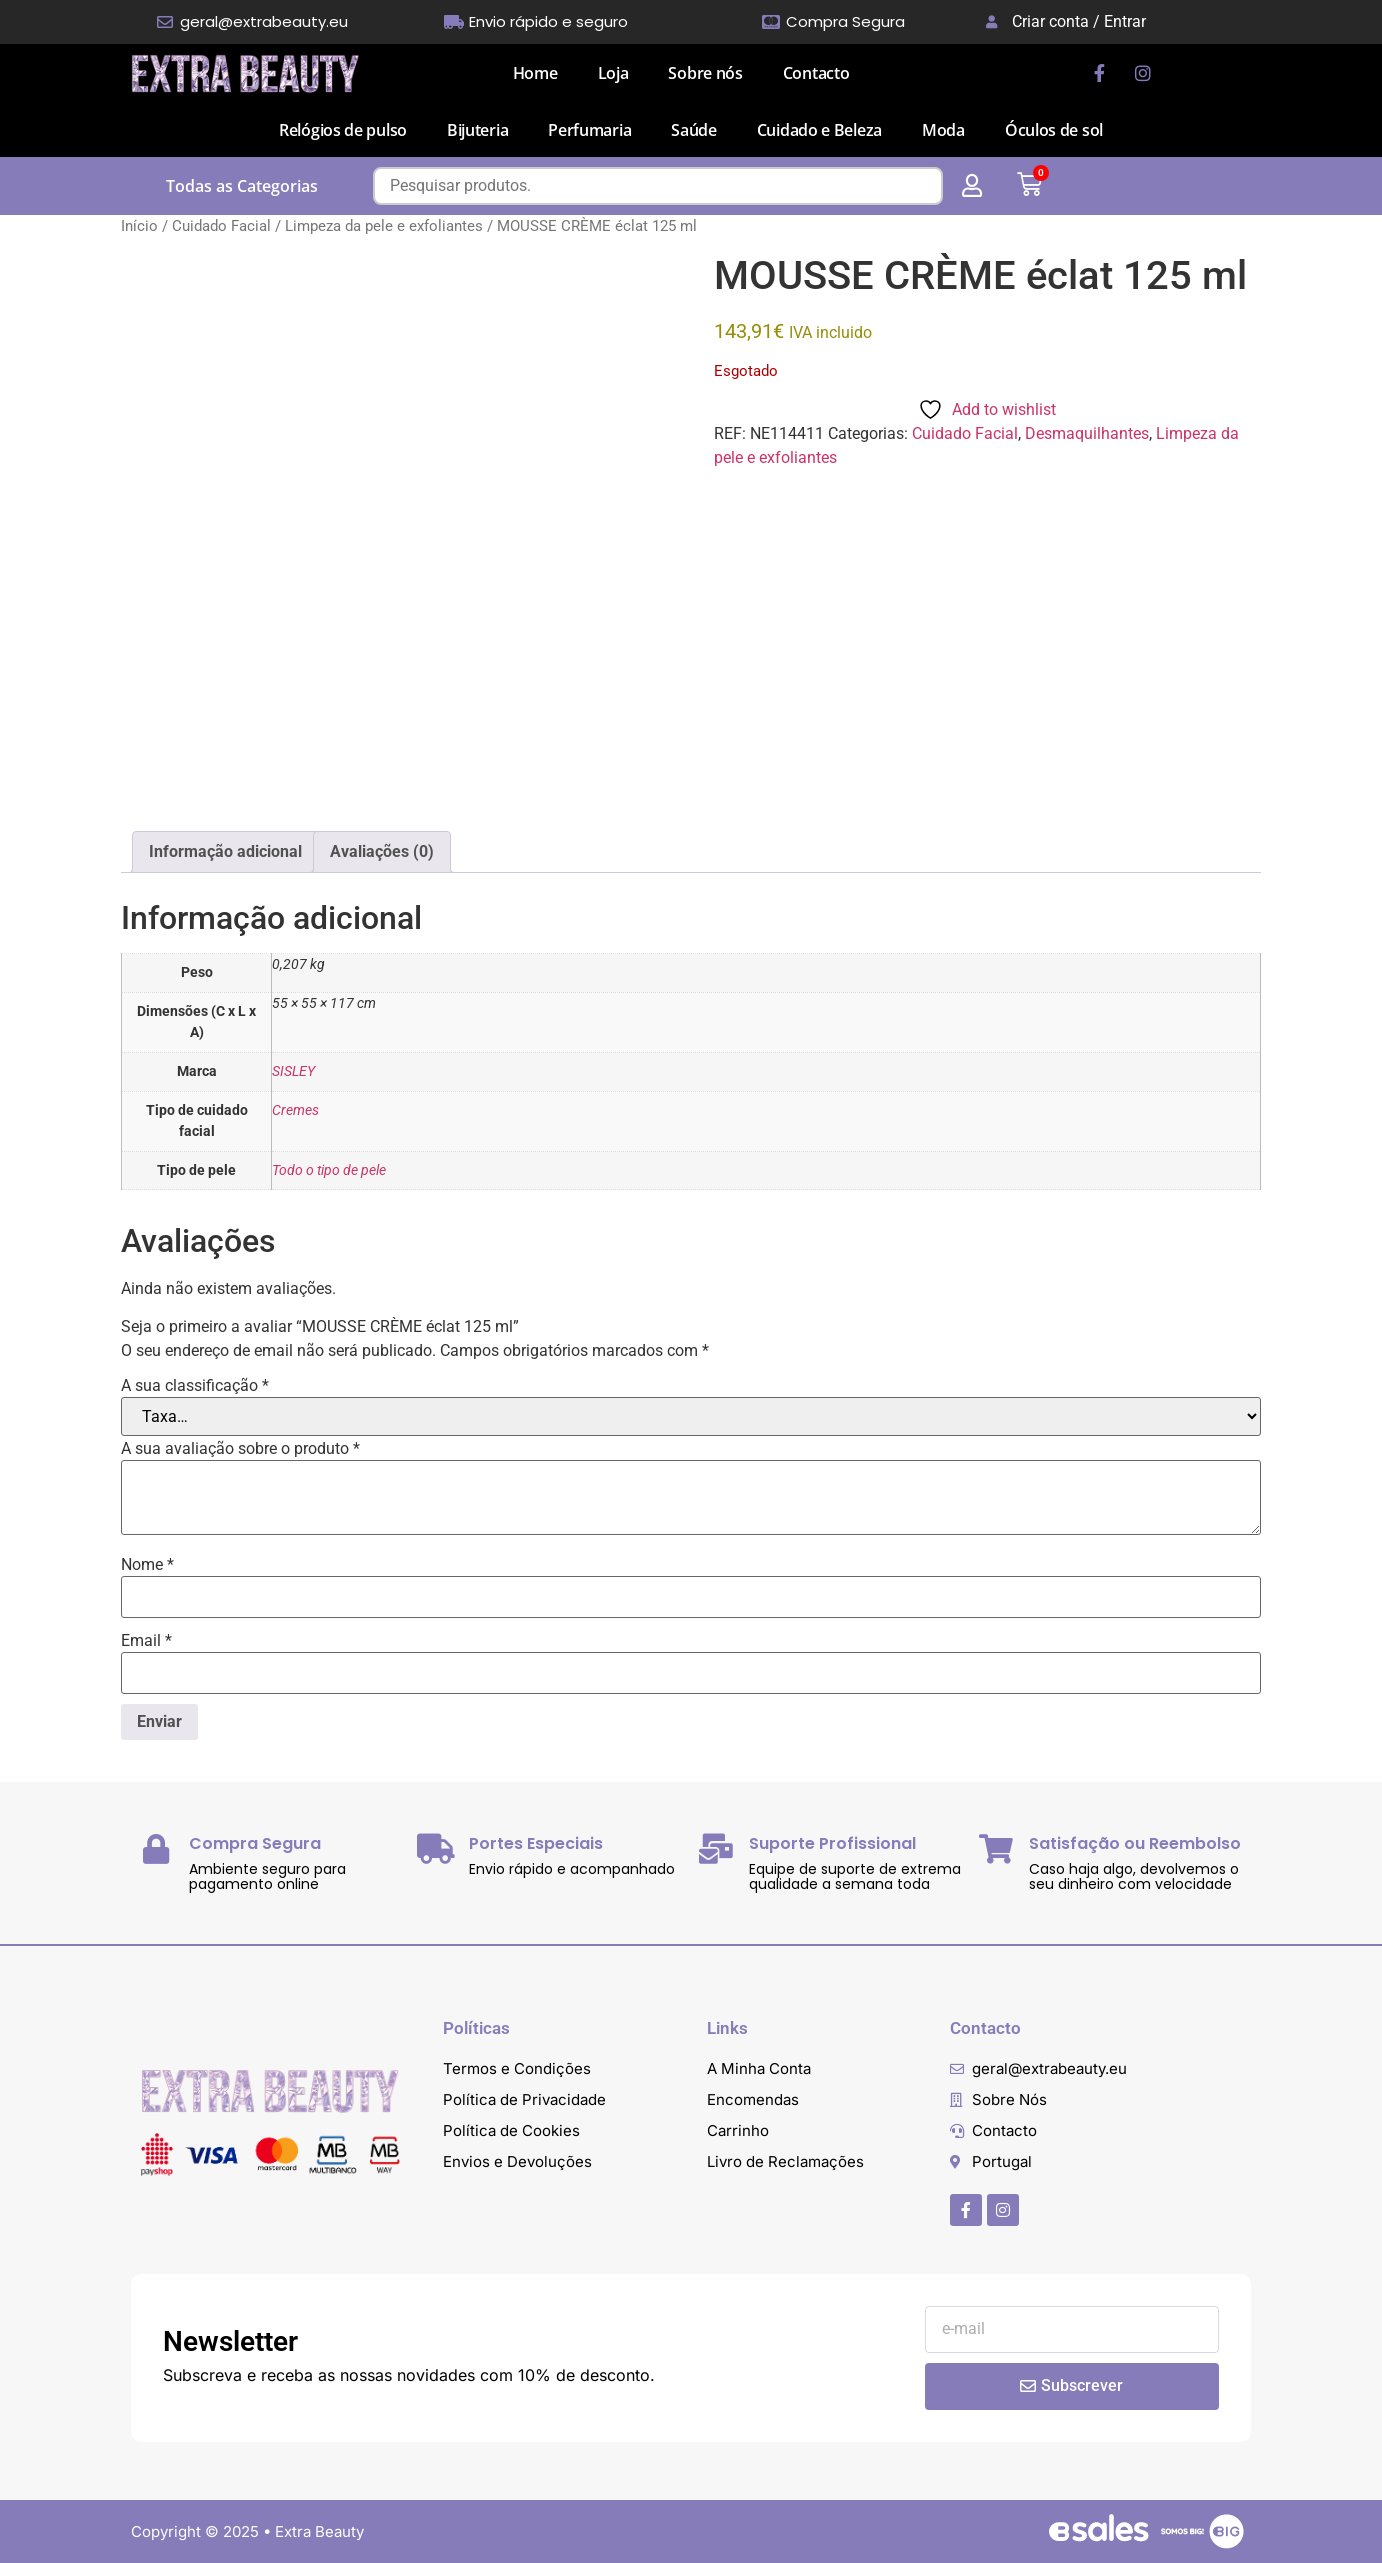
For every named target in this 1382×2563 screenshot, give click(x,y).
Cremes (295, 1110)
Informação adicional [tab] (225, 851)
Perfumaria (589, 130)
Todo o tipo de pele (329, 1170)
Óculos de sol (1054, 130)
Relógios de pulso (343, 130)
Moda (943, 130)
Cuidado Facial (221, 226)
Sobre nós (705, 73)
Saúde (694, 130)
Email (146, 1641)
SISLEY (293, 1071)
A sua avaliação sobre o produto (240, 1449)
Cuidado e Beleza (819, 130)
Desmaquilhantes (1087, 433)
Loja (613, 73)
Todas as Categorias (242, 186)
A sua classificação (195, 1386)
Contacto (816, 73)
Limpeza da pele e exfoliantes (384, 226)
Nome (147, 1565)
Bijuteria (477, 130)
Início (139, 226)
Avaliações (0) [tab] (382, 851)
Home (535, 73)
